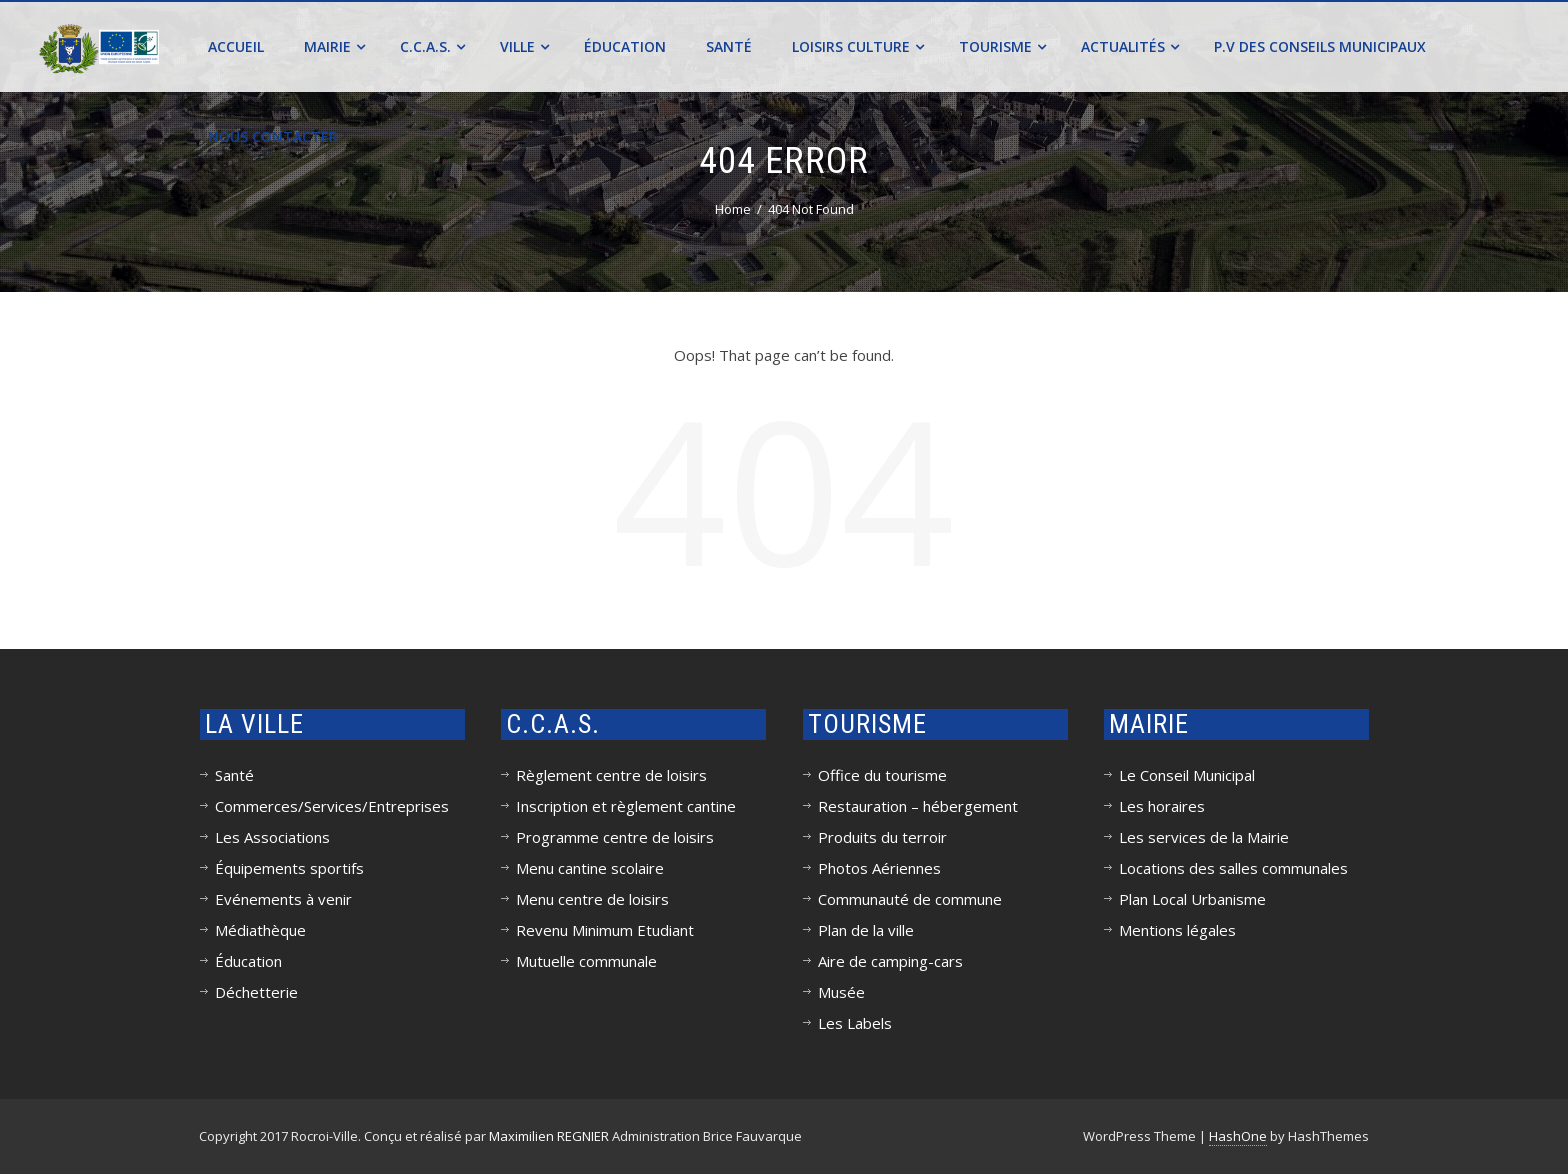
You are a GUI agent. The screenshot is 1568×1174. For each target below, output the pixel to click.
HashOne (1238, 1136)
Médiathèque (260, 930)
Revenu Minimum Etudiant (605, 930)
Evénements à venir (283, 899)
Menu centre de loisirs (592, 899)
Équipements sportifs (289, 868)
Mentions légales (1177, 930)
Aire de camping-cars (890, 961)
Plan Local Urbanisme (1192, 899)
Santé (729, 46)
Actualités (1130, 46)
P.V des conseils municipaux (1320, 46)
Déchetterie (256, 992)
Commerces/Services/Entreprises (332, 806)
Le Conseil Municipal (1187, 775)
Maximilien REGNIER (549, 1136)
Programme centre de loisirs (615, 837)
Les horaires (1162, 806)
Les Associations (272, 837)
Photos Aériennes (879, 868)
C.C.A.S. (432, 46)
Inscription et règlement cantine (626, 806)
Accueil (236, 46)
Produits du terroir (882, 837)
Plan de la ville (866, 930)
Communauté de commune (910, 899)
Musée (841, 992)
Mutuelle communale (586, 961)
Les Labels (855, 1023)
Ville (524, 46)
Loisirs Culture (858, 46)
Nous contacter (273, 136)
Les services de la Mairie (1204, 837)
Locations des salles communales (1233, 868)
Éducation (625, 46)
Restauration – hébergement (918, 806)
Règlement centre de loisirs (611, 775)
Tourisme (1002, 46)
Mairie (334, 46)
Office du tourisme (882, 775)
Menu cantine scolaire (590, 868)
